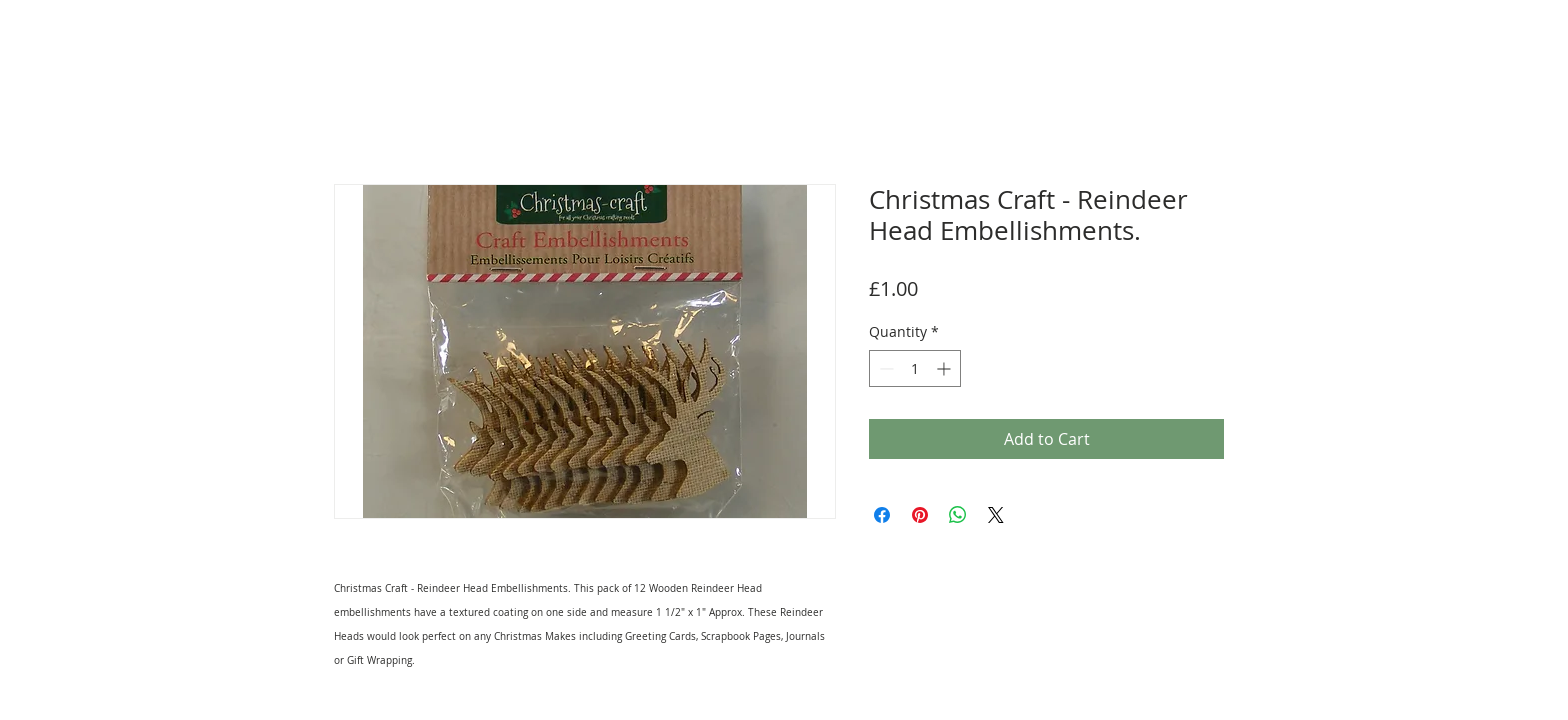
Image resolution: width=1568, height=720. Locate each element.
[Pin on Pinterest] (920, 515)
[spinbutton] (915, 368)
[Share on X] (996, 515)
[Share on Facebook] (882, 515)
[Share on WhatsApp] (958, 515)
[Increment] (945, 368)
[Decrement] (884, 368)
